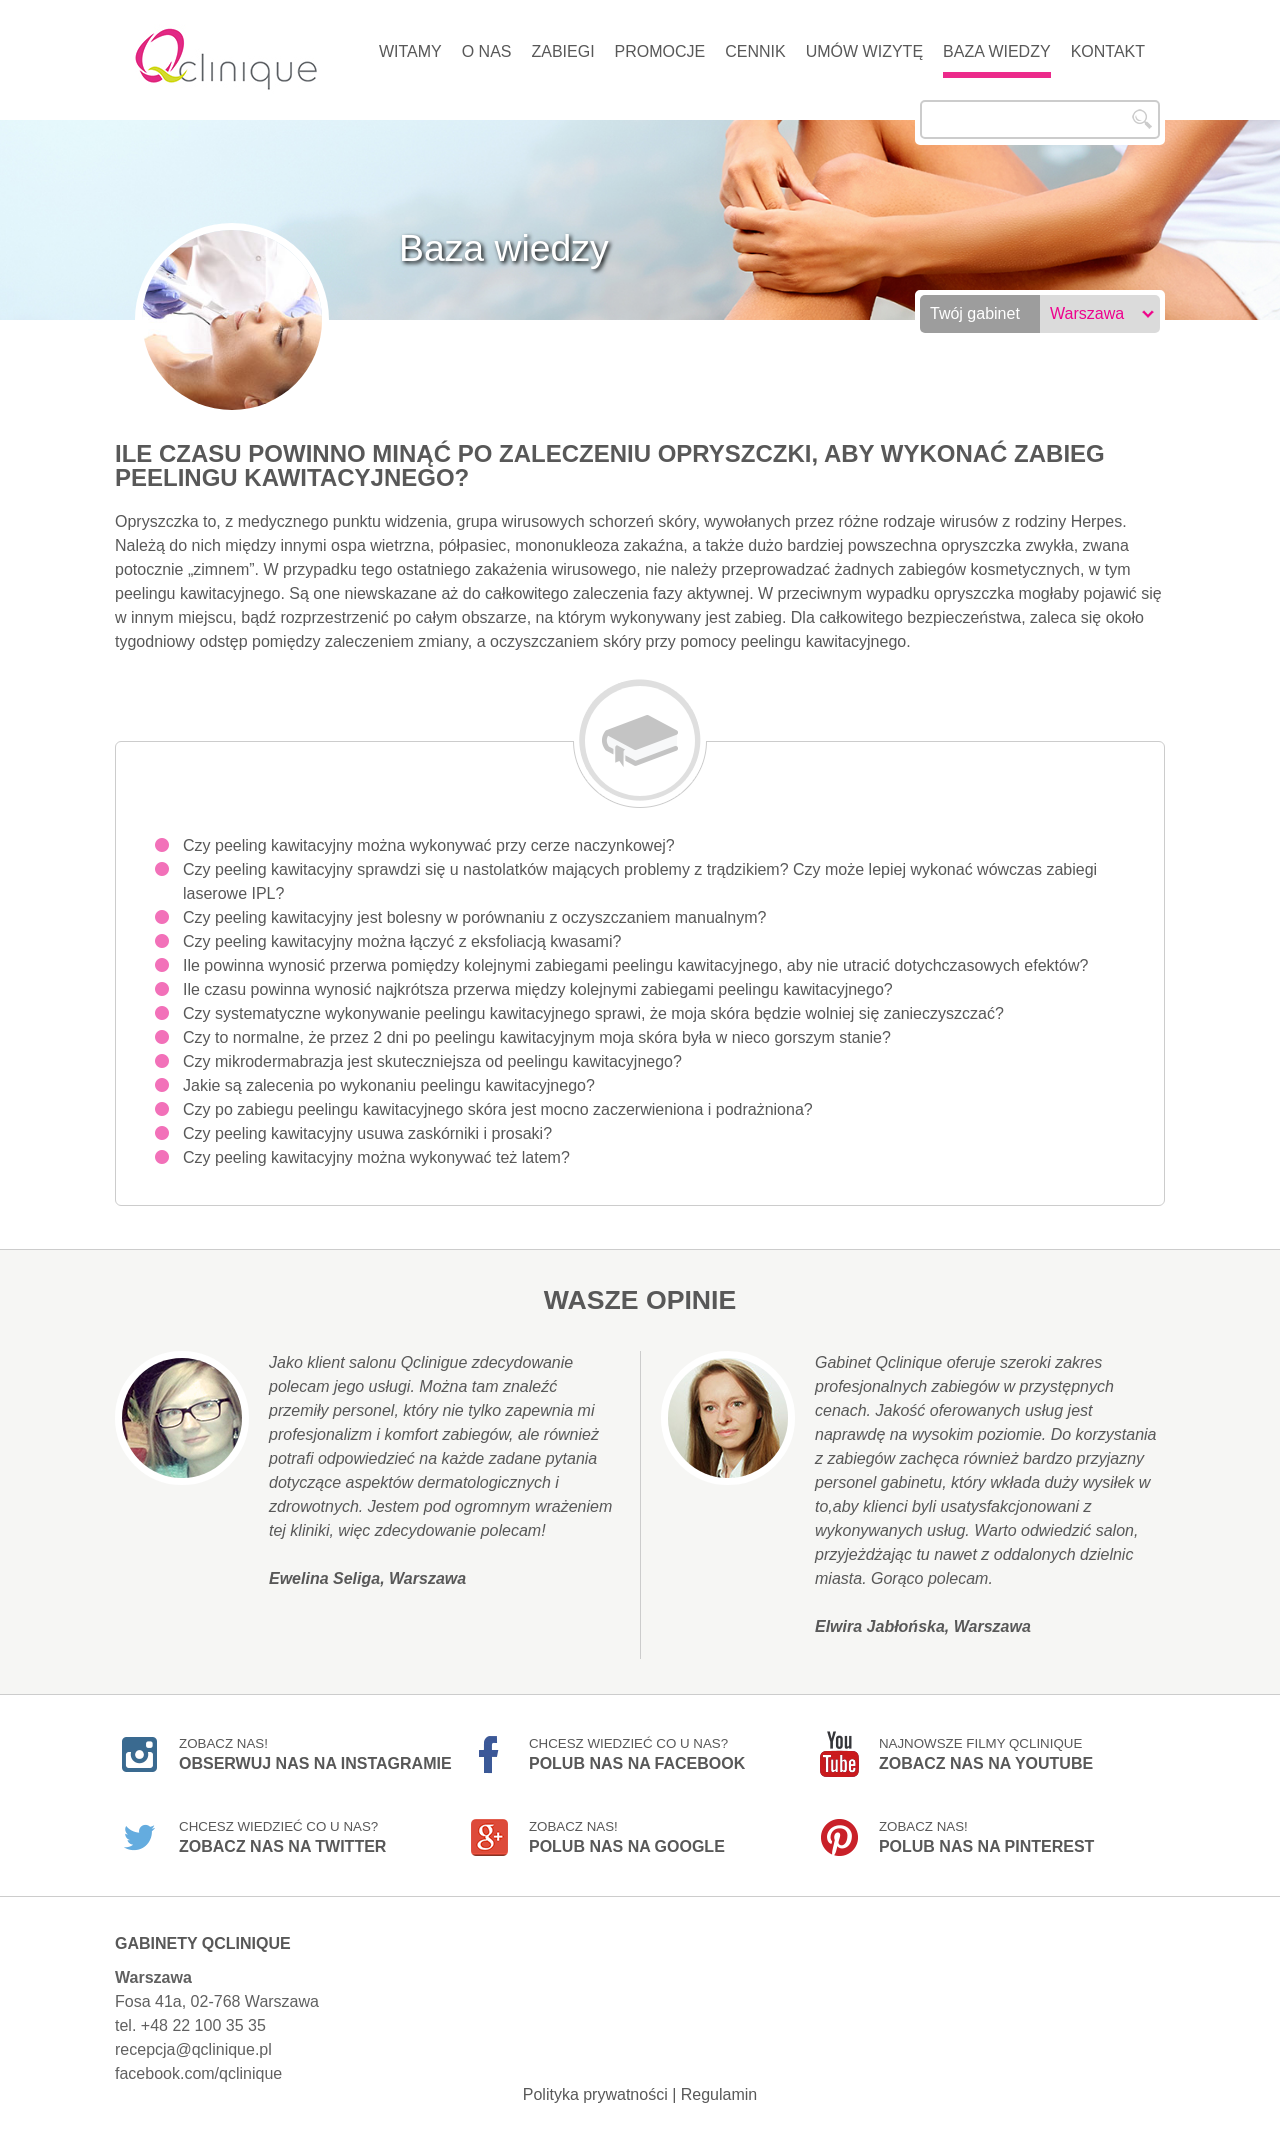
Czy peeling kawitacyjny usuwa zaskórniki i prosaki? (367, 1133)
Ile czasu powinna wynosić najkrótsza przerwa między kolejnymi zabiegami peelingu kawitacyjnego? (538, 989)
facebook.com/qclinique (198, 2073)
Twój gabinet (975, 313)
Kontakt (1108, 51)
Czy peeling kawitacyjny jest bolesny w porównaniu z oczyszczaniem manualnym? (474, 917)
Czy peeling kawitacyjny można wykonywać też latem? (376, 1157)
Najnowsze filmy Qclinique (986, 1754)
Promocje (660, 51)
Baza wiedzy (997, 51)
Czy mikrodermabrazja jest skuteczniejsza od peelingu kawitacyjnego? (432, 1061)
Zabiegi (562, 51)
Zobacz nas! (315, 1754)
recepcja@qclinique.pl (193, 2049)
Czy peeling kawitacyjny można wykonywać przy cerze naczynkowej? (429, 845)
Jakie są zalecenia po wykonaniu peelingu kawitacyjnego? (389, 1085)
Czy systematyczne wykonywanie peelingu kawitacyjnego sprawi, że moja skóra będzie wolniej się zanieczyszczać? (593, 1013)
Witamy (410, 51)
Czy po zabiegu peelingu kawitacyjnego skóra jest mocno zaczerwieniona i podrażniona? (498, 1109)
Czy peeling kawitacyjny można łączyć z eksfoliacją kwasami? (402, 941)
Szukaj (1142, 119)
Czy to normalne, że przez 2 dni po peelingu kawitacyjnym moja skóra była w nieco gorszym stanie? (537, 1037)
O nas (487, 51)
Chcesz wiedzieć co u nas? (637, 1754)
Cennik (755, 51)
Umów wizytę (864, 51)
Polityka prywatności (595, 2094)
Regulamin (719, 2094)
